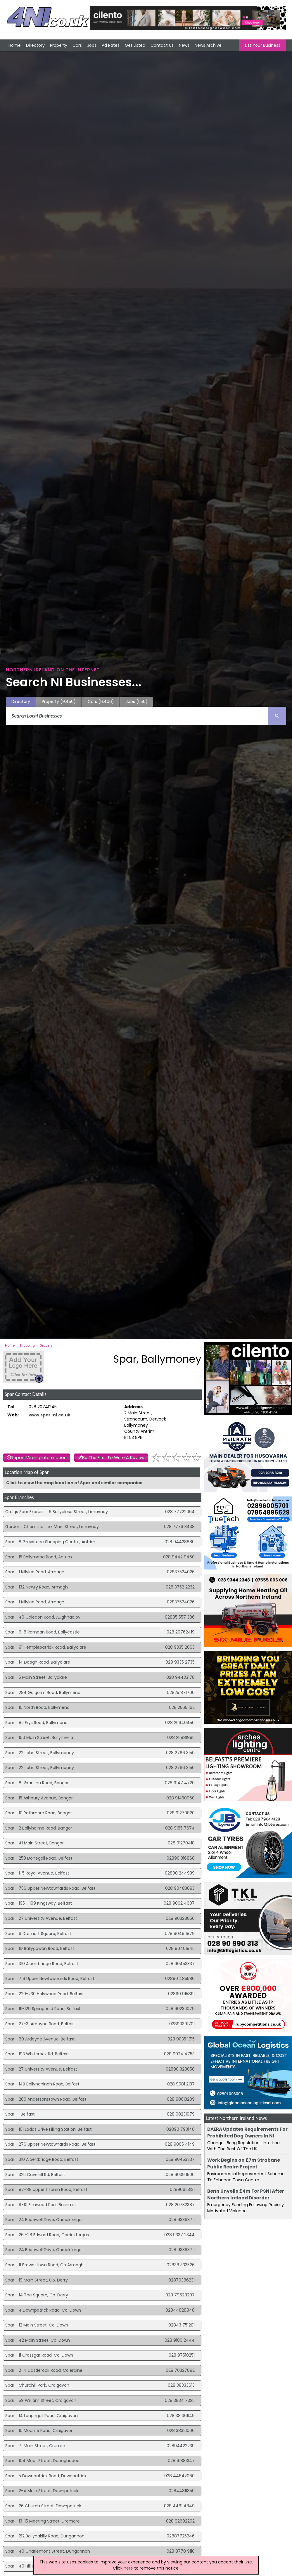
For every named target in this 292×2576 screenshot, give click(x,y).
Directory (35, 45)
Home (14, 45)
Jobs (91, 45)
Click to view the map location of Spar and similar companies (74, 1483)
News (184, 45)
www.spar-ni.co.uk (49, 1415)
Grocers (46, 1345)
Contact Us (162, 45)
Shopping (27, 1345)
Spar (9, 1542)
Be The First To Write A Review (113, 1458)
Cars (77, 45)
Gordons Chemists (24, 1526)
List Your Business (262, 45)
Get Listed (135, 45)
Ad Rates (111, 45)
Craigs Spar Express (24, 1512)
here (128, 2568)
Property (58, 45)
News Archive (208, 45)
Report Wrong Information (39, 1458)
